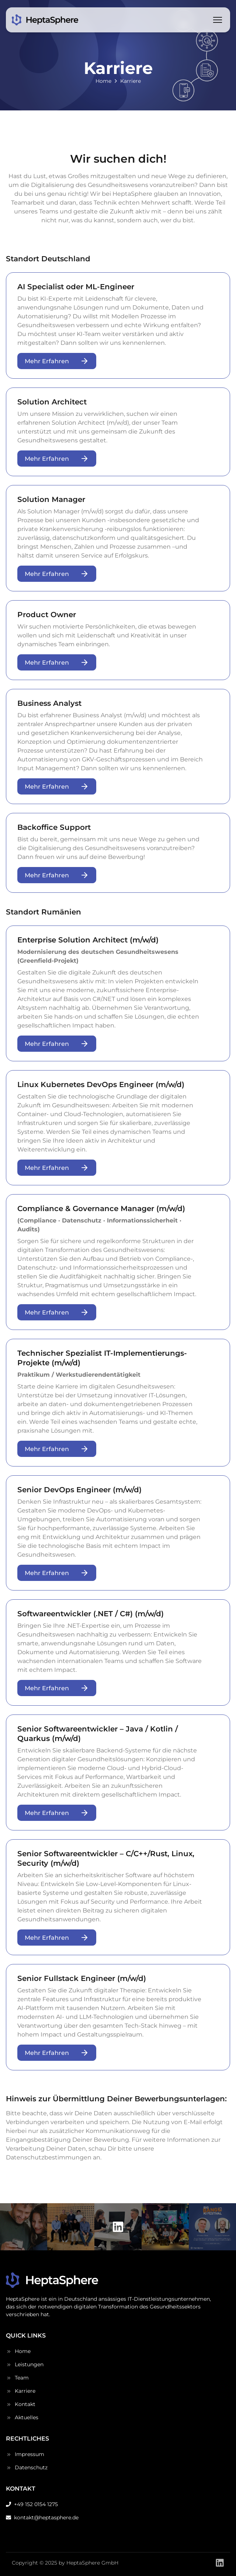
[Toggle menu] (217, 19)
